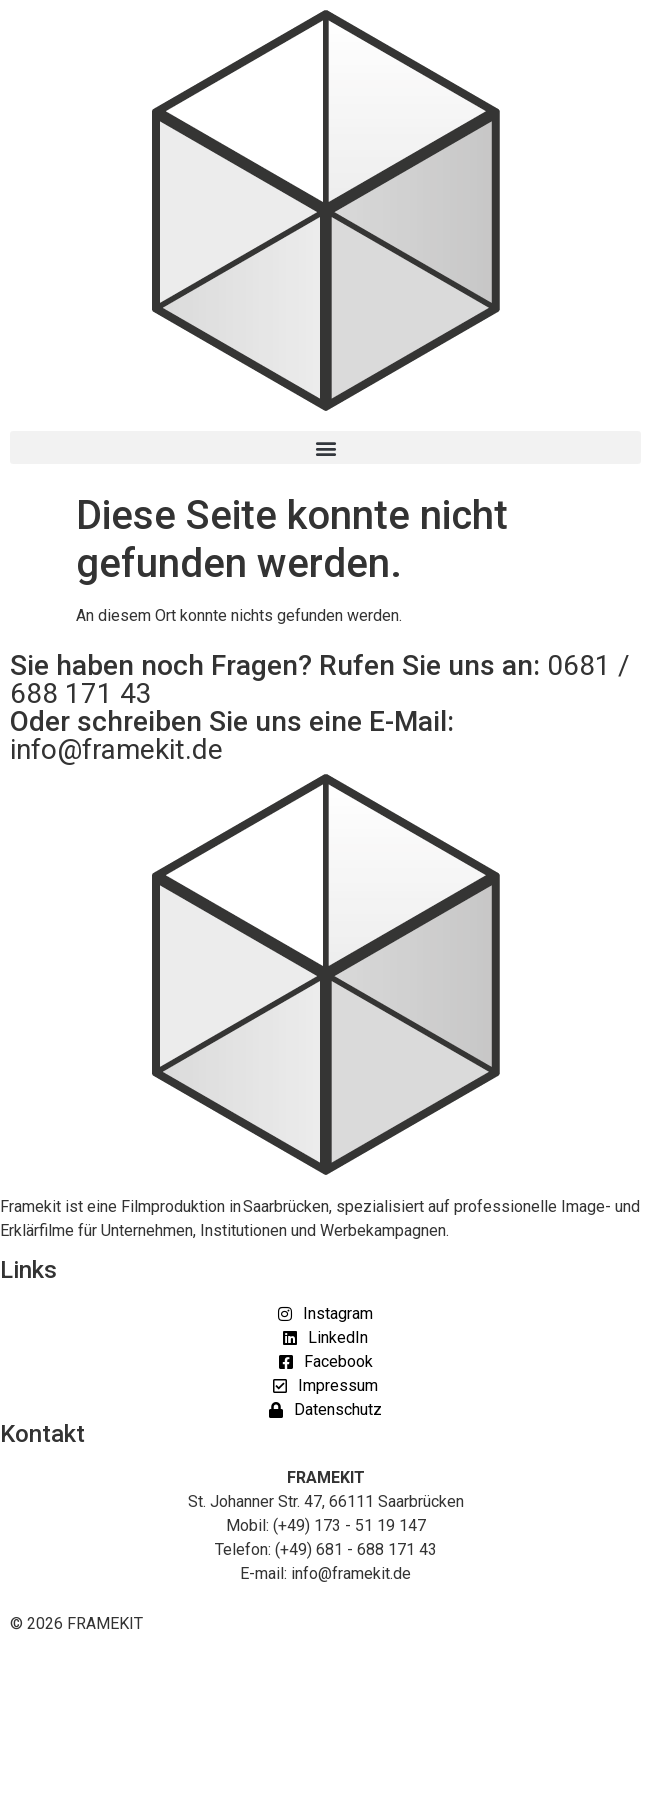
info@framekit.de (116, 749)
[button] (325, 447)
